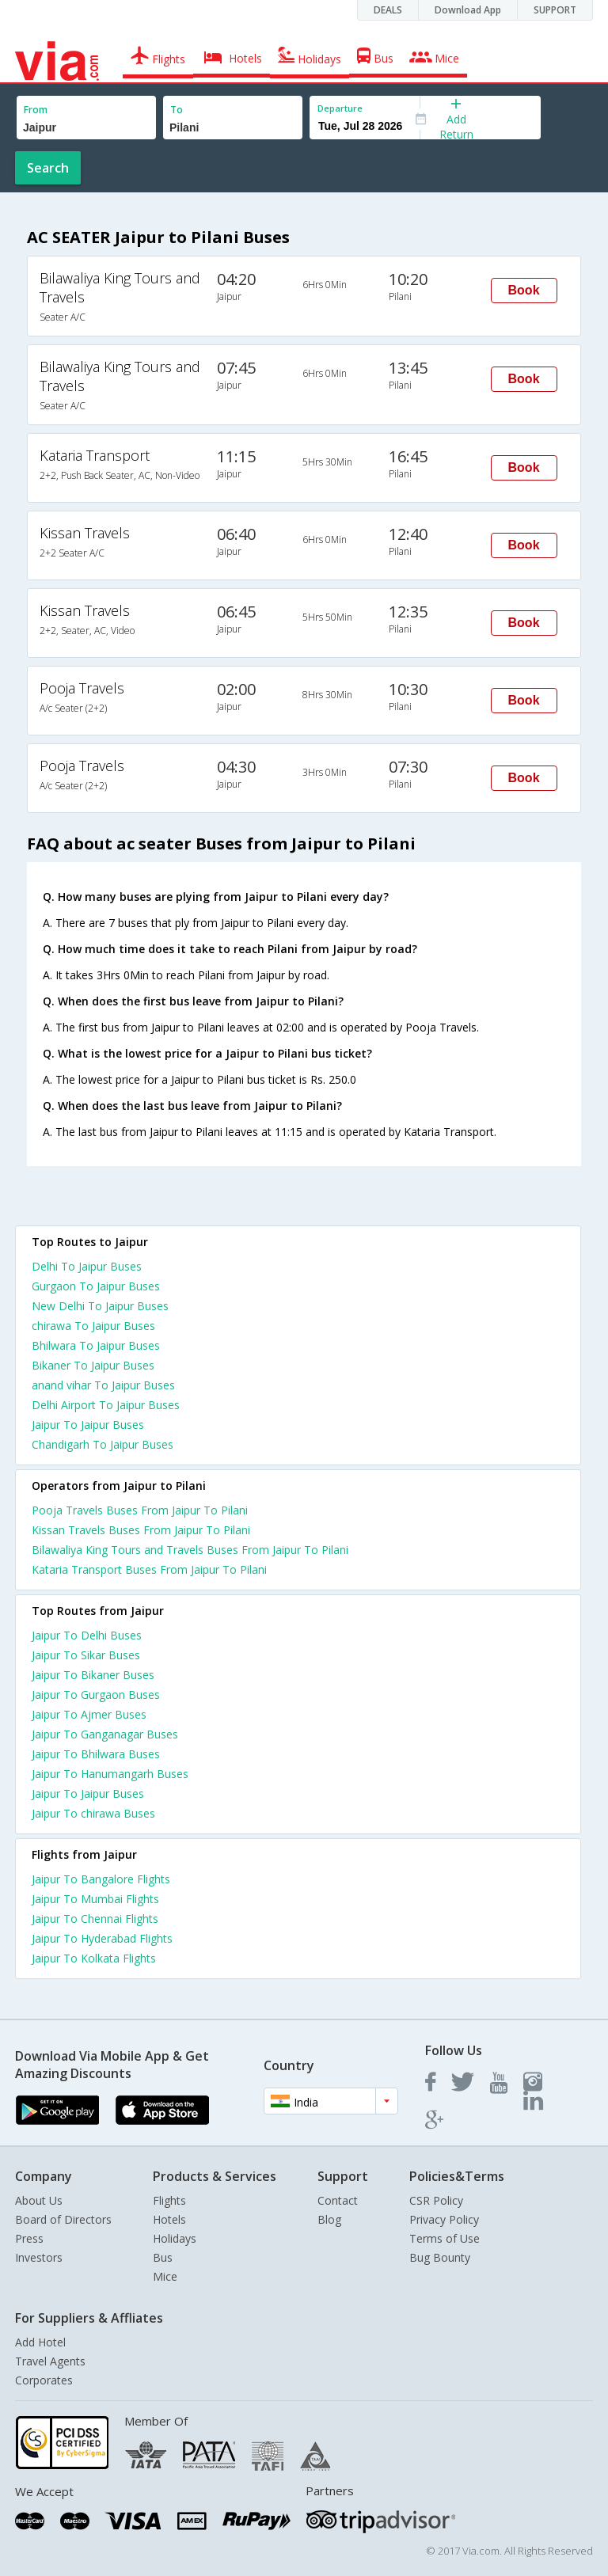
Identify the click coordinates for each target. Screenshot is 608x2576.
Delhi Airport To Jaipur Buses (106, 1404)
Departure (340, 108)
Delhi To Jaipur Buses (87, 1266)
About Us (39, 2200)
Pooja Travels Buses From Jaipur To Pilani (140, 1510)
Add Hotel (40, 2342)
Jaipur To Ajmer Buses (89, 1714)
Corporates (44, 2380)
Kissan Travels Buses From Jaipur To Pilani (141, 1529)
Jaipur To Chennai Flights (95, 1918)
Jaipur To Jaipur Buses (88, 1424)
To (176, 109)
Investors (39, 2257)
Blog (329, 2219)
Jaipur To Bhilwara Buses (96, 1753)
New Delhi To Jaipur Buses (100, 1305)
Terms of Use (444, 2238)
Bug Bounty (439, 2257)
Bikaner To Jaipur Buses (93, 1365)
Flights (169, 2200)
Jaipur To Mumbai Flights (95, 1898)
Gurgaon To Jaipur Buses (96, 1286)
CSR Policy (436, 2200)
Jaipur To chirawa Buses (93, 1813)
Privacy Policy (444, 2219)
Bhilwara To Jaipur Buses (96, 1345)
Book (524, 290)
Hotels (169, 2219)
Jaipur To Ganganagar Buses (105, 1734)
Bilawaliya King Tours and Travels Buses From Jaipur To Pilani (190, 1549)
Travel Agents (50, 2361)
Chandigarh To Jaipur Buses (102, 1444)
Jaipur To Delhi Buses (87, 1635)
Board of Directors (63, 2219)
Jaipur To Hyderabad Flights (102, 1938)
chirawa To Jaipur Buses (93, 1325)
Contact (337, 2200)
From (36, 109)
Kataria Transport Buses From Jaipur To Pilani (149, 1569)
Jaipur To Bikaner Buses (93, 1674)
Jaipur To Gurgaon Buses (96, 1694)
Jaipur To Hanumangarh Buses (110, 1773)
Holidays (174, 2238)
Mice (165, 2276)
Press (29, 2238)
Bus (163, 2257)
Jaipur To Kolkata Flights (94, 1958)
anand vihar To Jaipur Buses (103, 1384)
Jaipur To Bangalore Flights (101, 1878)
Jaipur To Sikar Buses (86, 1654)
